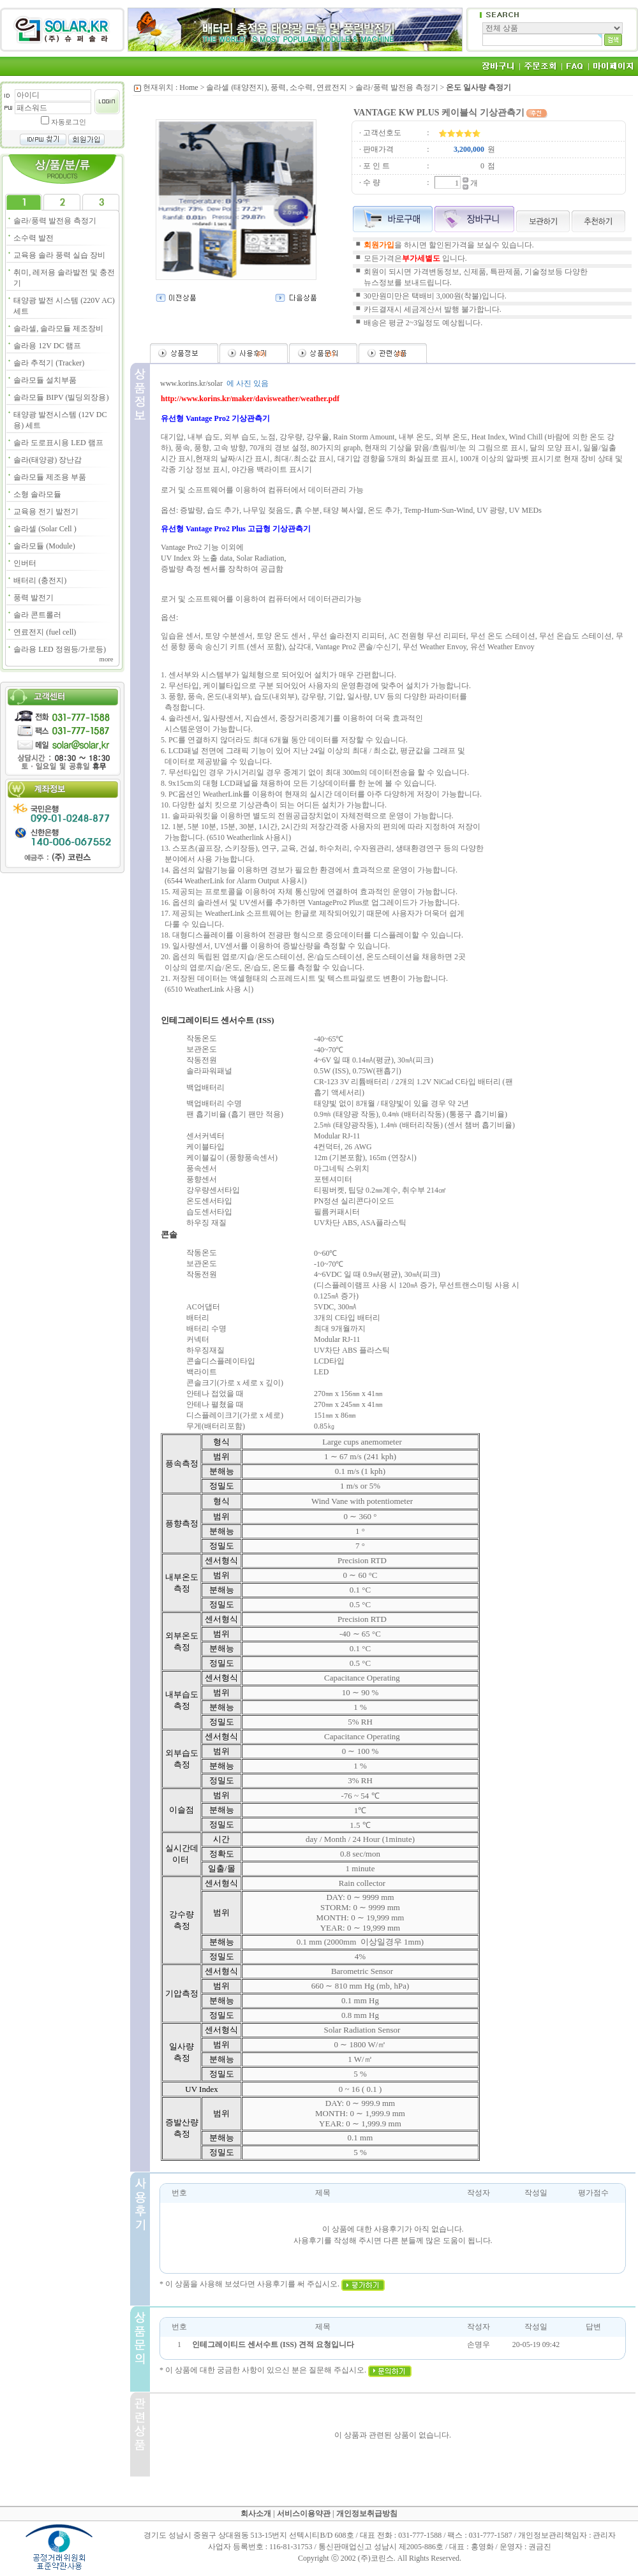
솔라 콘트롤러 (37, 614)
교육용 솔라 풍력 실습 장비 (59, 255)
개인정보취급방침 (366, 2513)
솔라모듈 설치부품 (45, 380)
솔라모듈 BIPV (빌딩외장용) (60, 397)
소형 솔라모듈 (37, 494)
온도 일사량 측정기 (478, 87)
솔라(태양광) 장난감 (47, 459)
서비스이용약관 (303, 2513)
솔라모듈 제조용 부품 (49, 477)
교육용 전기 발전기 (45, 511)
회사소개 (256, 2513)
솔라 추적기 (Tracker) (48, 362)
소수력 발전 (33, 237)
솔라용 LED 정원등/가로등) (59, 649)
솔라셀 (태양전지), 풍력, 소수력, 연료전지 (276, 87)
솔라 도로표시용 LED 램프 (58, 442)
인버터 (24, 563)
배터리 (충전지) (39, 580)
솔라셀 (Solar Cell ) (44, 528)
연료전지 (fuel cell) (44, 632)
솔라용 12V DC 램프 (47, 345)
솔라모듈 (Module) (44, 545)
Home (188, 87)
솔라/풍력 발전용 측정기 (54, 220)
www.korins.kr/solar (191, 383)
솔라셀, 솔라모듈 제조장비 (58, 328)
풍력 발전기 (33, 597)
